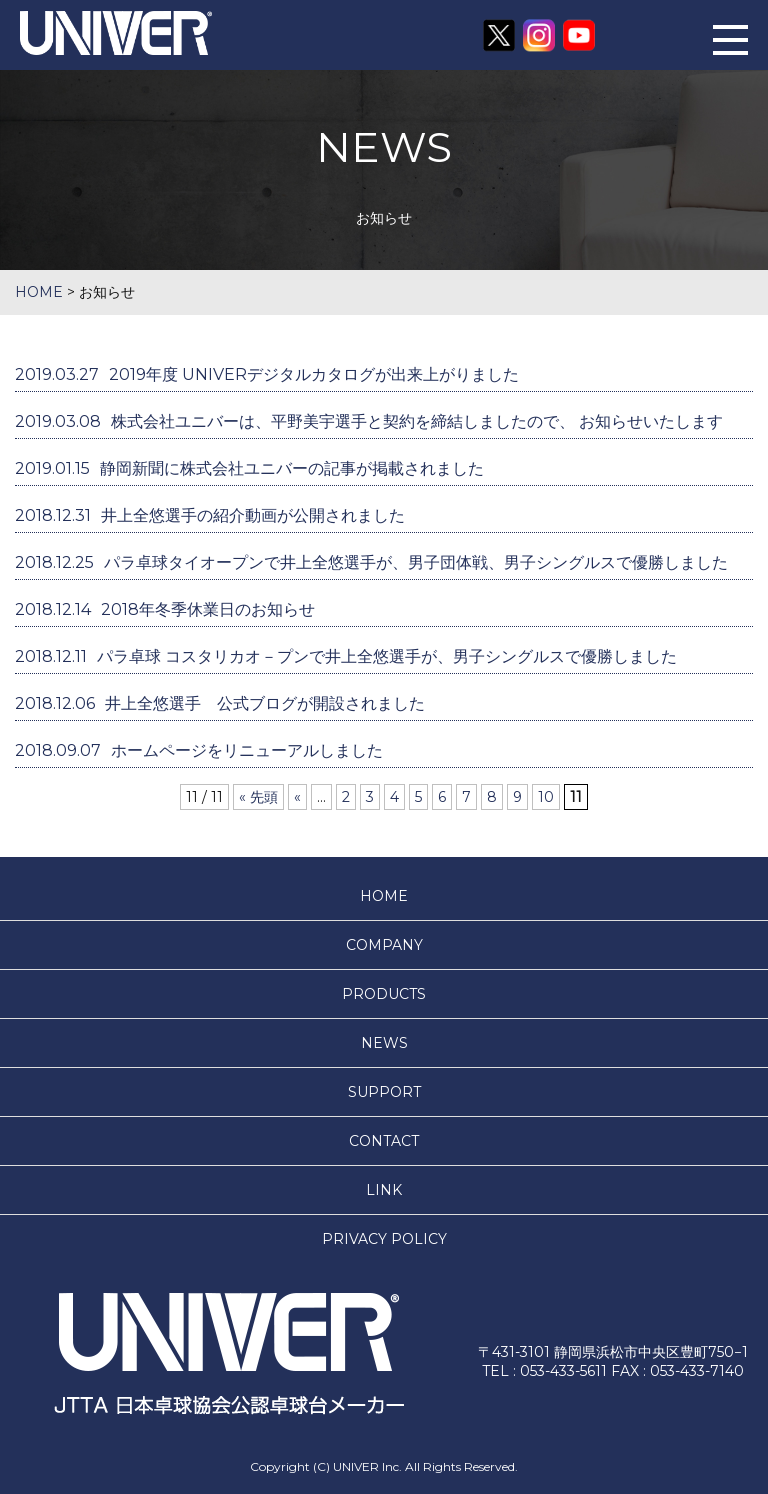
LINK (384, 1190)
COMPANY (384, 945)
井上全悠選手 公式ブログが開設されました (220, 703)
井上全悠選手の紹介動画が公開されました (210, 515)
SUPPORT (384, 1092)
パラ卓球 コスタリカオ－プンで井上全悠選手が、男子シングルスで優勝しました (346, 656)
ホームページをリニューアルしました (199, 750)
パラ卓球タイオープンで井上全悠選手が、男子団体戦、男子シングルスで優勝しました (371, 562)
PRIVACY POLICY (384, 1239)
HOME (384, 896)
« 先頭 (258, 797)
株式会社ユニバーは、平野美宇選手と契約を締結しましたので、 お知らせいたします (369, 421)
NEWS (384, 1043)
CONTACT (384, 1141)
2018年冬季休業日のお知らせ (165, 609)
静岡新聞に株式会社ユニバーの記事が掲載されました (249, 468)
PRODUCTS (384, 994)
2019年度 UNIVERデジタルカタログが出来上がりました (267, 374)
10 (546, 797)
